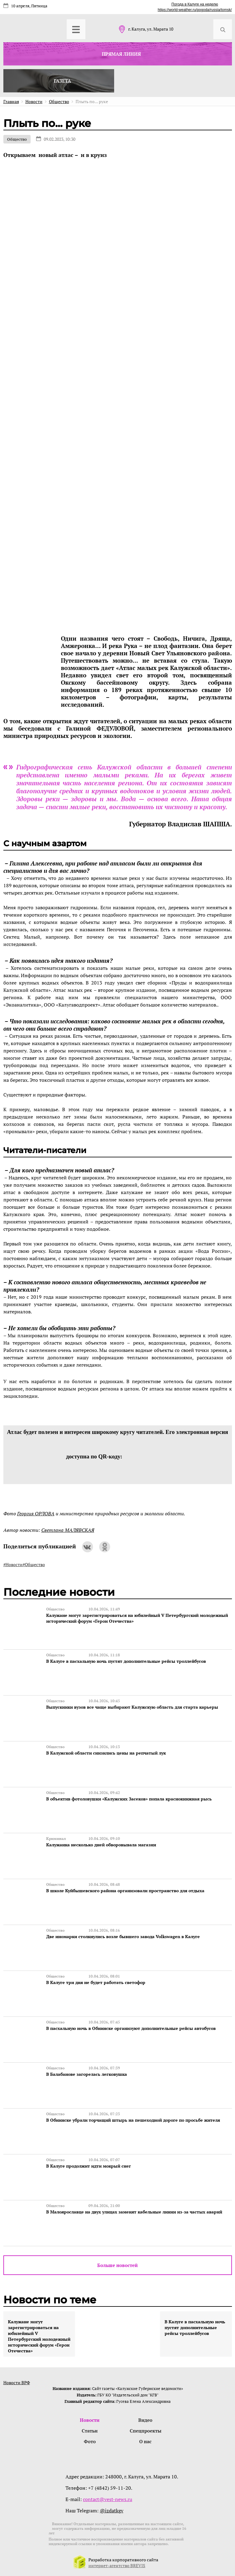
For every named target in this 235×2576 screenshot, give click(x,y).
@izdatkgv (111, 2510)
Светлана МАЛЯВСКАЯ (67, 1530)
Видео (145, 2420)
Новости (89, 2420)
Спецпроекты (145, 2431)
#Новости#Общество (24, 1564)
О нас (145, 2441)
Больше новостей (117, 2265)
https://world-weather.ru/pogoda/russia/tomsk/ (195, 10)
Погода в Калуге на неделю (194, 4)
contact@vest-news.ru (107, 2499)
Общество (17, 139)
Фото (90, 2441)
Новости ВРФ (16, 2382)
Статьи (90, 2431)
